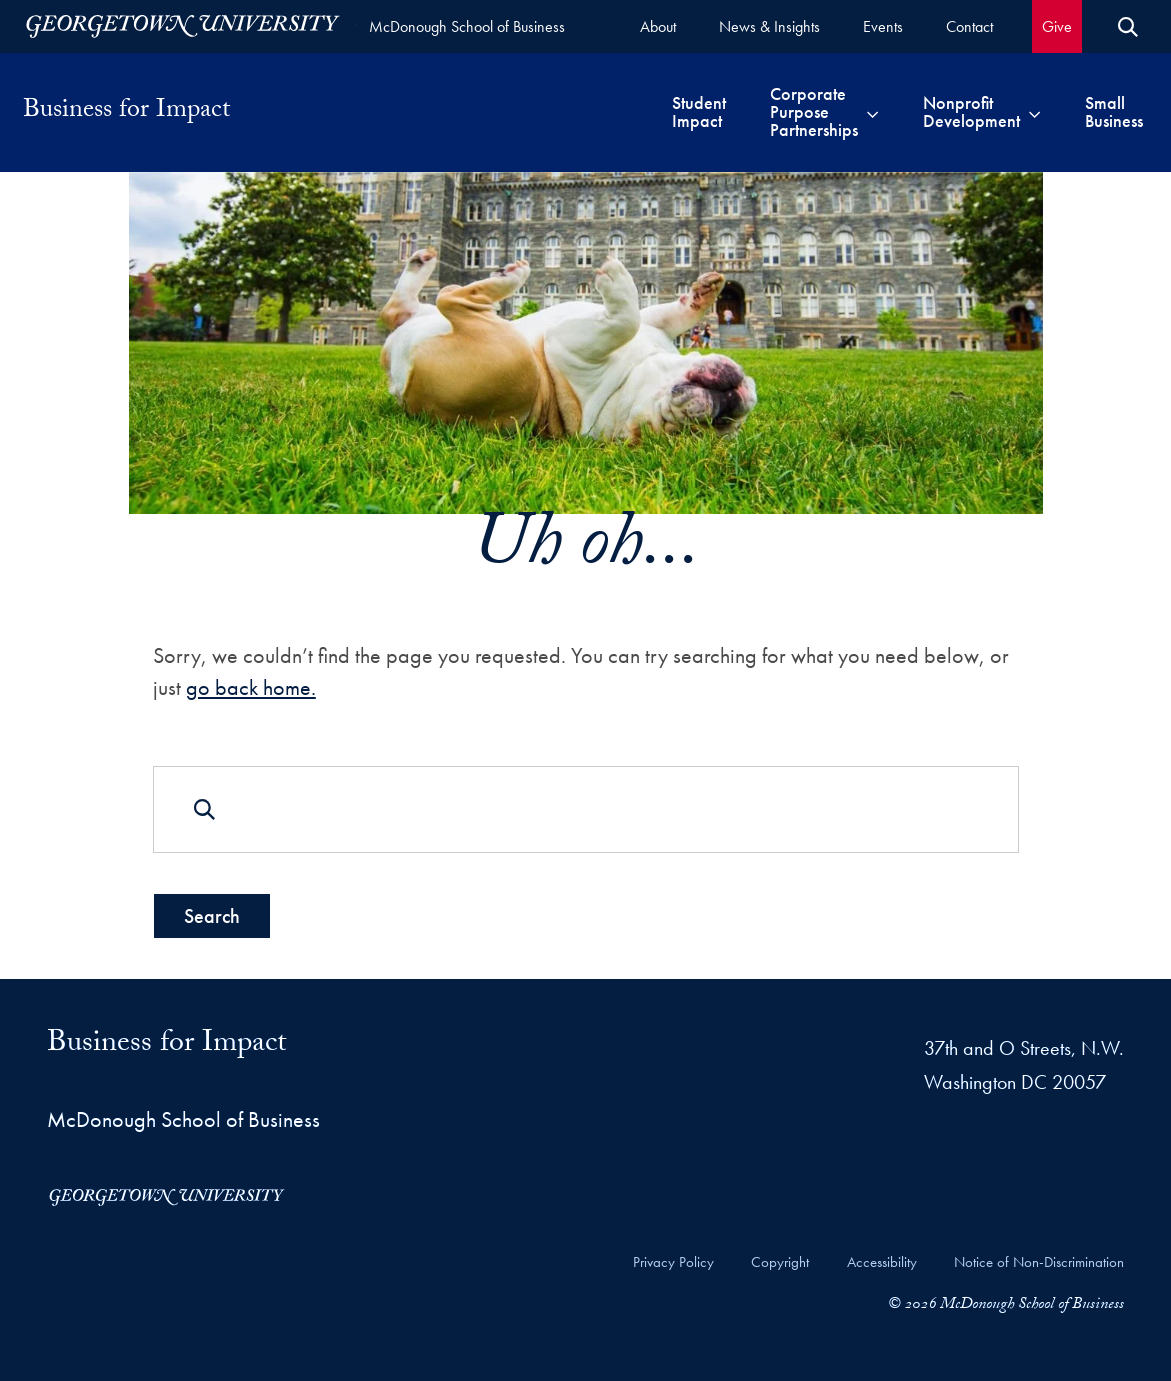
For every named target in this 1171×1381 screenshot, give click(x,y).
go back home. (250, 686)
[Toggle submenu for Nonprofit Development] (1034, 112)
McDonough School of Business (467, 26)
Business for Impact (126, 112)
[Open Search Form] (1128, 27)
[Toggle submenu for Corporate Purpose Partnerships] (872, 112)
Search (211, 916)
